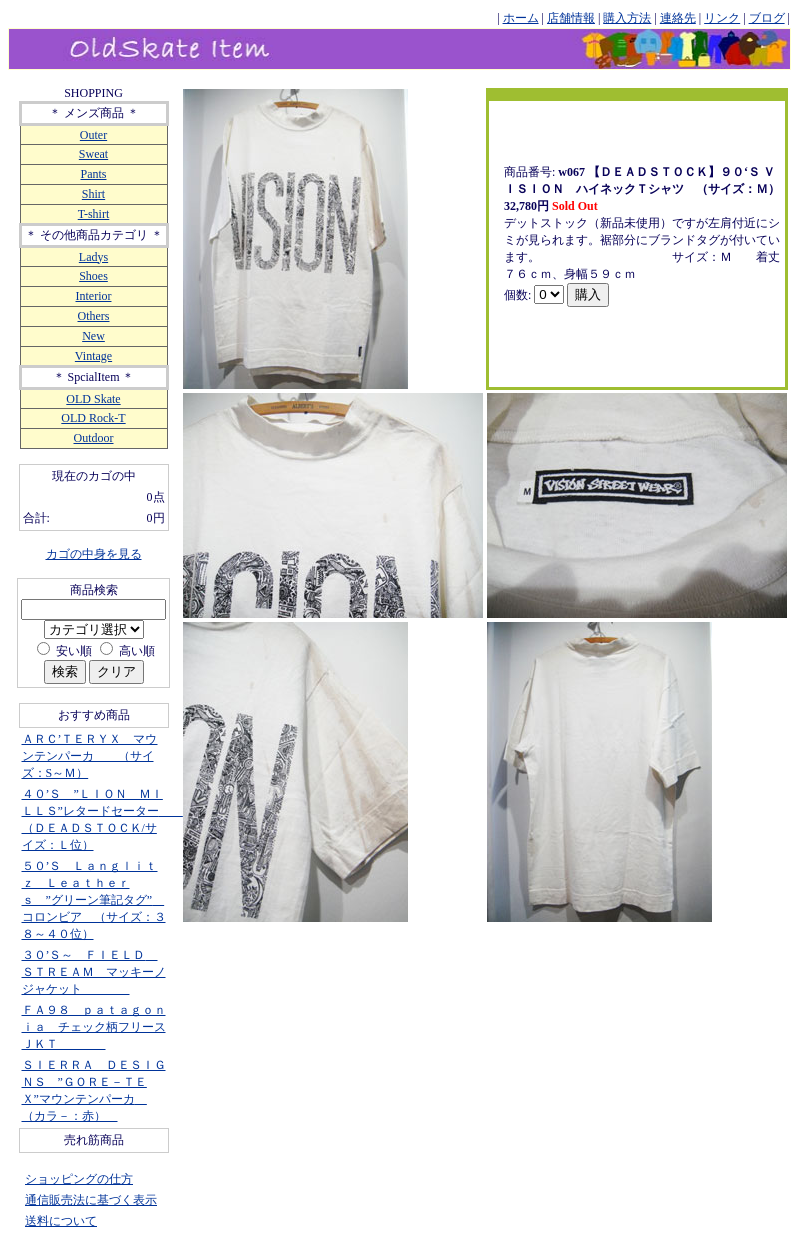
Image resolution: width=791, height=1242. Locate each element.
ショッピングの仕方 (79, 1179)
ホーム (521, 18)
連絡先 (678, 18)
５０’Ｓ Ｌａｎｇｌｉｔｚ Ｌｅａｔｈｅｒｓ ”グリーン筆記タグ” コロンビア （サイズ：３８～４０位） (94, 900)
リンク (722, 18)
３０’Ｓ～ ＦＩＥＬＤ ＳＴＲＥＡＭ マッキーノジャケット (94, 972)
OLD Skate (93, 399)
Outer (93, 135)
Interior (94, 296)
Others (94, 316)
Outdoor (94, 438)
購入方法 (627, 18)
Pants (93, 174)
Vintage (93, 356)
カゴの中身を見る (94, 554)
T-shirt (94, 214)
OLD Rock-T (93, 418)
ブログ (767, 18)
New (93, 336)
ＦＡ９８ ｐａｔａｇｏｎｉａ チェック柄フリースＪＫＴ (94, 1027)
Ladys (93, 257)
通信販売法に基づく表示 (91, 1200)
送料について (61, 1221)
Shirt (93, 194)
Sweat (93, 154)
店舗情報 (571, 18)
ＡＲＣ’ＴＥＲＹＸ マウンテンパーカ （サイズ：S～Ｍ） (90, 756)
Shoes (93, 276)
